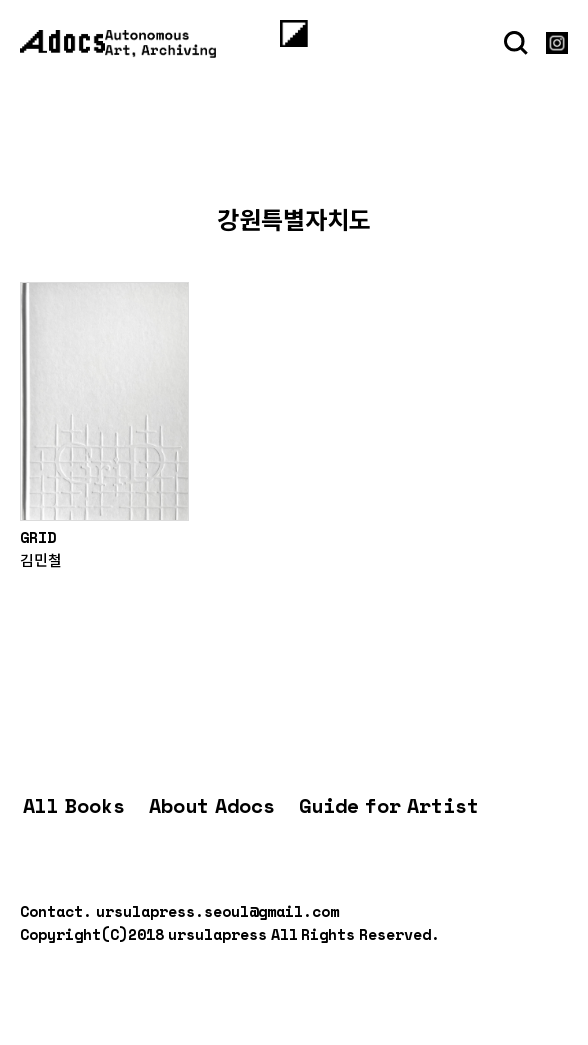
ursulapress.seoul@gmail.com (217, 911)
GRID (38, 537)
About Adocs (212, 805)
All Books (74, 805)
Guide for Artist (389, 805)
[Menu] (294, 33)
